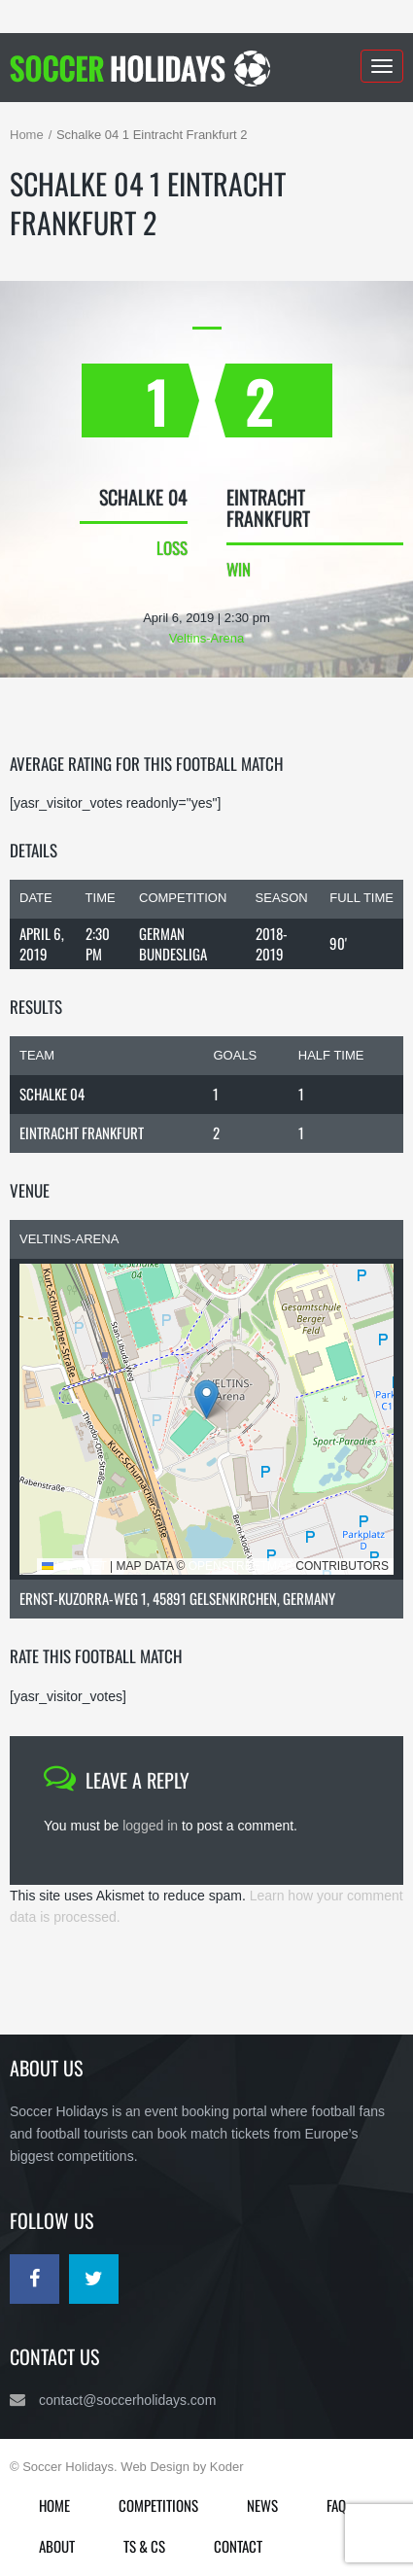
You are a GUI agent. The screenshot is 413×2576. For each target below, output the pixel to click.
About (57, 2546)
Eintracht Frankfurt (81, 1132)
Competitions (158, 2505)
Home (27, 134)
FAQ (336, 2505)
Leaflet (74, 1566)
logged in (150, 1825)
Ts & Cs (144, 2546)
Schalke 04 (52, 1093)
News (262, 2505)
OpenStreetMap (241, 1566)
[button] (206, 1399)
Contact (238, 2546)
